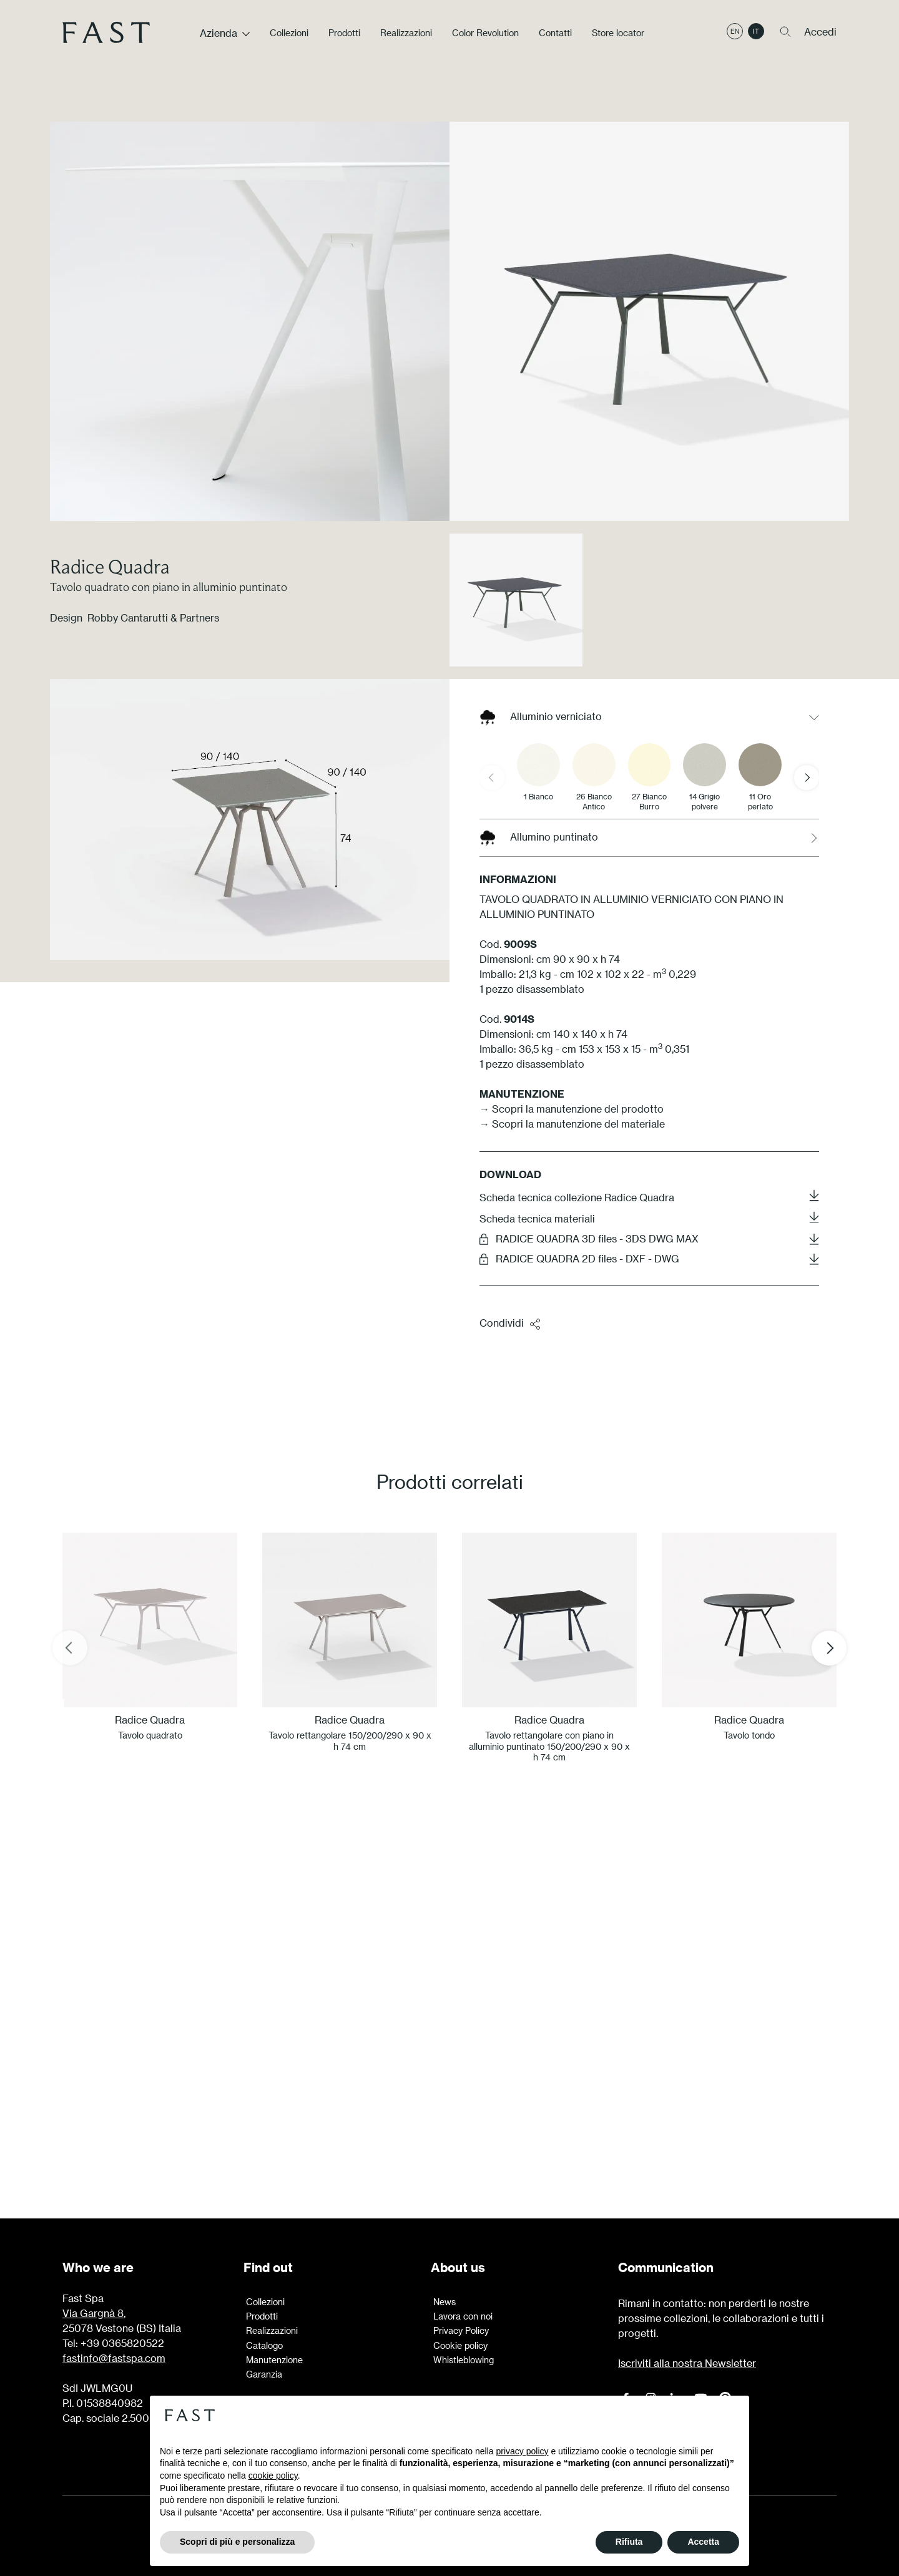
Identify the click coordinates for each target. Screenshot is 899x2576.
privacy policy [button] (522, 2451)
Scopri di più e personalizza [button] (237, 2542)
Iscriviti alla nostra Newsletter (687, 2363)
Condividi (510, 1323)
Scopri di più (449, 2104)
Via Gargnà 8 (93, 2313)
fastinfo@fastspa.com (113, 2358)
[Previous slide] (491, 777)
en (734, 33)
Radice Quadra (110, 566)
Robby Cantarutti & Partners (153, 617)
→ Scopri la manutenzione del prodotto (571, 1109)
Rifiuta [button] (629, 2542)
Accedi (820, 33)
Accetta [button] (703, 2542)
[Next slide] (806, 777)
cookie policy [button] (273, 2476)
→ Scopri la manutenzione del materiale (572, 1123)
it (756, 33)
